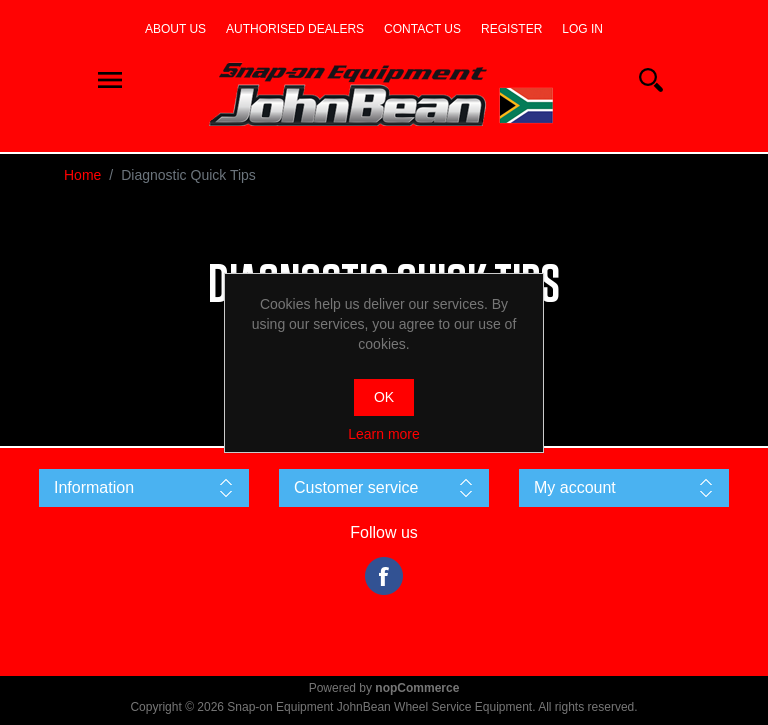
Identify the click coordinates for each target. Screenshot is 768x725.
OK (384, 397)
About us (175, 29)
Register (511, 29)
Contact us (422, 29)
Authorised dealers (295, 29)
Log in (582, 29)
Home (82, 175)
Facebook (384, 576)
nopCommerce (417, 688)
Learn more (384, 434)
